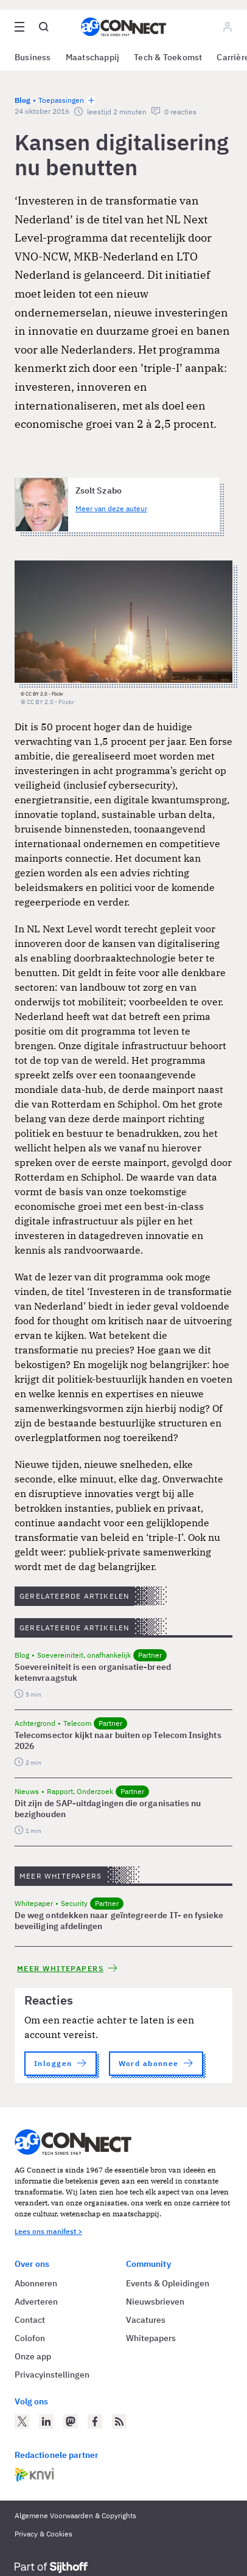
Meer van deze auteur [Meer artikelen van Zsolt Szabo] (111, 508)
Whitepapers (151, 2338)
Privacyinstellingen (52, 2374)
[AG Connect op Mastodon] (70, 2421)
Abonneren (36, 2283)
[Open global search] (44, 27)
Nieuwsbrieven (155, 2301)
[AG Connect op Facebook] (95, 2421)
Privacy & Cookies (43, 2533)
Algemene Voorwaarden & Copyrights (75, 2515)
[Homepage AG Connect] (123, 27)
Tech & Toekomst (168, 57)
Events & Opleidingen (167, 2283)
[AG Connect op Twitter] (22, 2421)
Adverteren (36, 2301)
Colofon (30, 2338)
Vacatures (145, 2319)
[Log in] (227, 27)
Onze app (33, 2356)
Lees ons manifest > (48, 2231)
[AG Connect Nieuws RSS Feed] (119, 2421)
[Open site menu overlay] (19, 27)
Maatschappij (93, 57)
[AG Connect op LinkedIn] (46, 2421)
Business (33, 57)
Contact (30, 2319)
